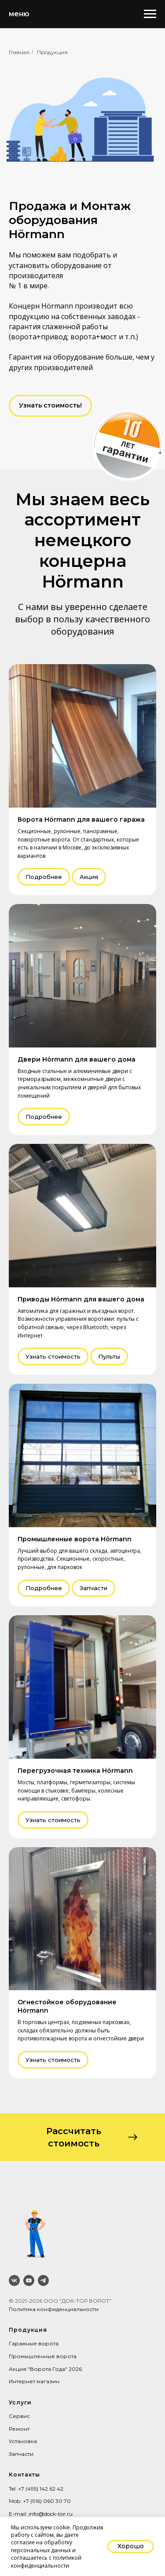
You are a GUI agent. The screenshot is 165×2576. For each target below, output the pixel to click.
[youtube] (28, 2280)
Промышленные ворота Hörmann (75, 1539)
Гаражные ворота (34, 2343)
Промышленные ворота (43, 2356)
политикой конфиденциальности (46, 2561)
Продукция (52, 52)
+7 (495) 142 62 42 (40, 2488)
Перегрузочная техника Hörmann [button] (75, 1771)
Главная (19, 52)
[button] (50, 406)
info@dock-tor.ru (51, 2513)
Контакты (24, 2474)
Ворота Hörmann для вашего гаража (81, 819)
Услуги (20, 2402)
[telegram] (43, 2280)
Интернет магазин (34, 2381)
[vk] (14, 2280)
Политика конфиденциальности (54, 2309)
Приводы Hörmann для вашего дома (81, 1299)
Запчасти (21, 2454)
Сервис (19, 2416)
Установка (23, 2441)
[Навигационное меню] (150, 14)
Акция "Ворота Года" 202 (44, 2369)
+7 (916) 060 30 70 (47, 2501)
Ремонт (19, 2428)
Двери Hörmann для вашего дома (77, 1059)
